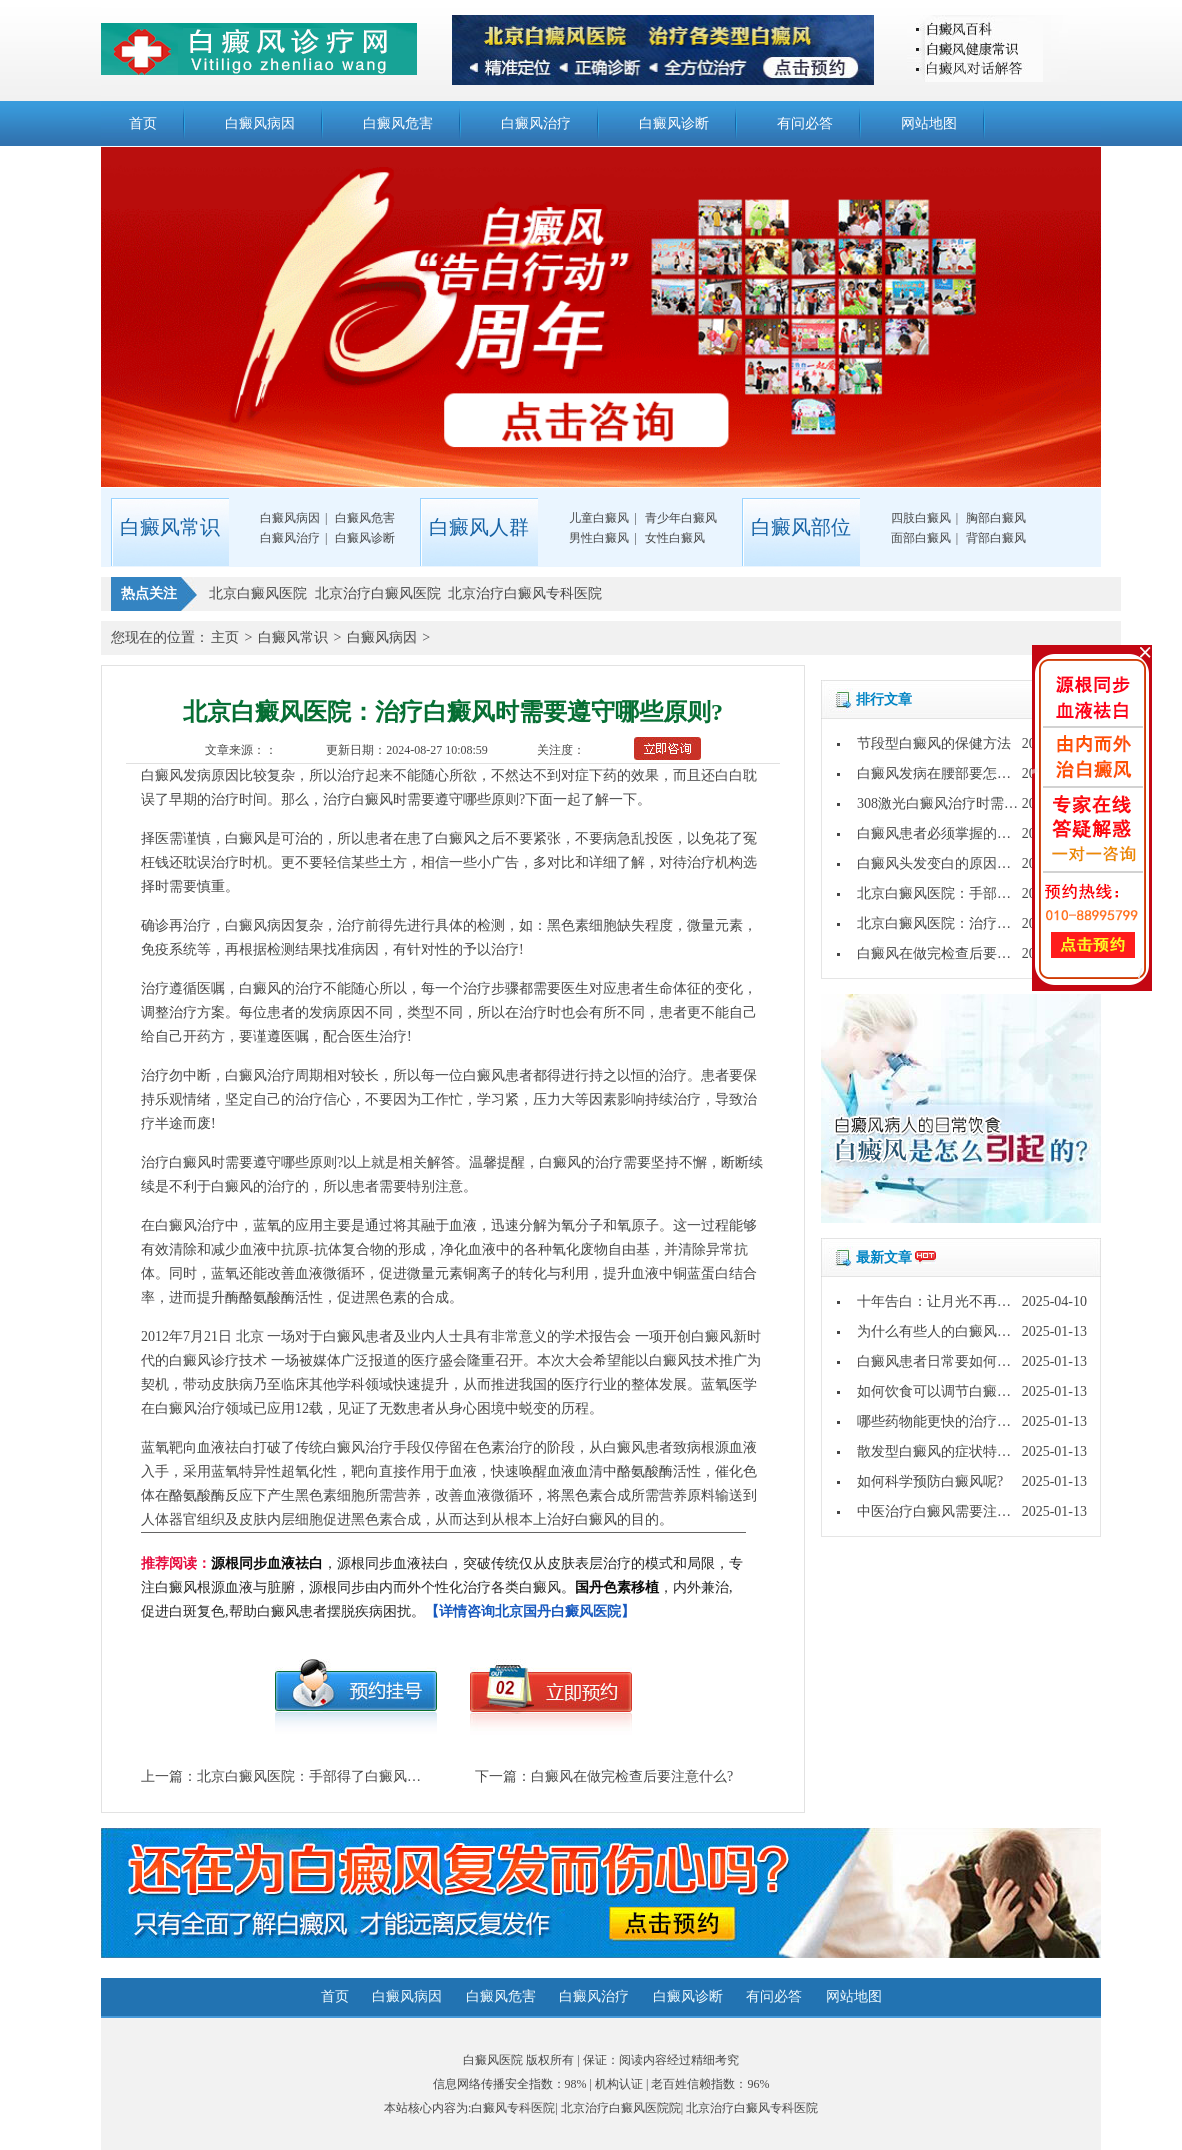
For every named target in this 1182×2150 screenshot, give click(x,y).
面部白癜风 (921, 538)
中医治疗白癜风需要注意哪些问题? (965, 1511)
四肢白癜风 (921, 518)
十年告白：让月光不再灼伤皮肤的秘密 (976, 1301)
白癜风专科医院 (513, 2108)
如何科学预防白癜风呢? (930, 1481)
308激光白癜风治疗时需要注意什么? (968, 803)
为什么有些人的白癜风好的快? (951, 1331)
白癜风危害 (398, 123)
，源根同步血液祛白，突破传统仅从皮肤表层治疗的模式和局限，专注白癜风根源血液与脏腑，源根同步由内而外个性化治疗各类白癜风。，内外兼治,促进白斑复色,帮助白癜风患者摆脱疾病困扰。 (442, 1587)
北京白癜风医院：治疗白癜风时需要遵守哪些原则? (1014, 923)
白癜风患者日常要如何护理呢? (951, 1361)
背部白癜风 (996, 538)
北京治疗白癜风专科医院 (752, 2108)
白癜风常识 (293, 637)
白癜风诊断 (674, 123)
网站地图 (929, 123)
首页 (143, 123)
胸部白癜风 (996, 518)
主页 (225, 637)
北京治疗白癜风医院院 (621, 2108)
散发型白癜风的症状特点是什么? (958, 1451)
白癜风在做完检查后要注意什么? (632, 1776)
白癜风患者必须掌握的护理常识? (958, 833)
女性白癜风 (675, 538)
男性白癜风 (599, 538)
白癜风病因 (260, 123)
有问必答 (805, 123)
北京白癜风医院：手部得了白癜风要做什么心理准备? (361, 1776)
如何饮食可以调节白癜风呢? (944, 1391)
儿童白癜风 (599, 518)
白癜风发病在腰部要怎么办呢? (951, 773)
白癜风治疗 (536, 123)
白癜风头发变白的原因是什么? (951, 863)
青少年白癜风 (681, 518)
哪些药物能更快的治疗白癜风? (951, 1421)
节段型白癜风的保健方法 (934, 743)
